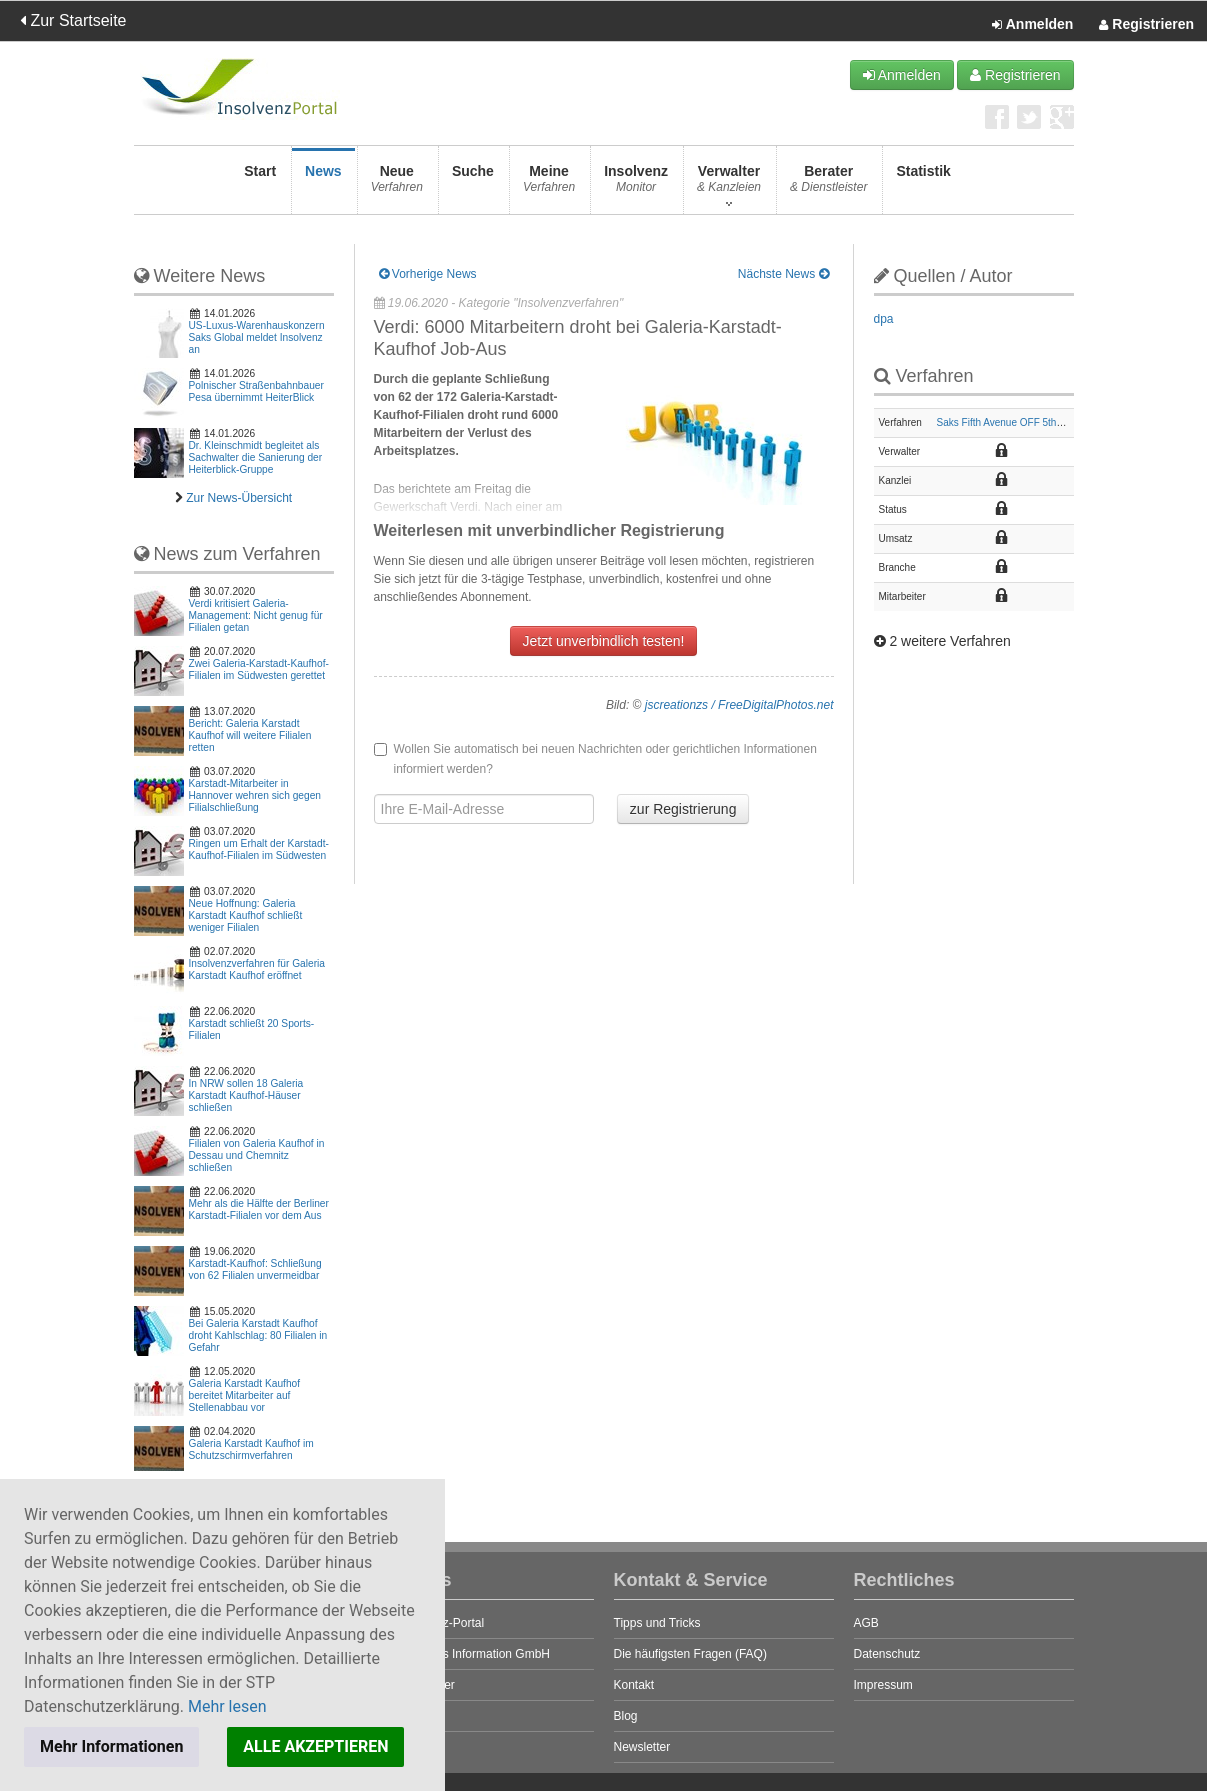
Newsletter (642, 1747)
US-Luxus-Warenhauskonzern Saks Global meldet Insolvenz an (257, 337)
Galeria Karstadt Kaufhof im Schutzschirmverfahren (251, 1449)
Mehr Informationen (111, 1746)
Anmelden (1032, 25)
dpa (884, 319)
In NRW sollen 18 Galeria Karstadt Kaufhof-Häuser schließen (246, 1095)
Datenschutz (887, 1654)
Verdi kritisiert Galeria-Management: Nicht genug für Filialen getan (256, 615)
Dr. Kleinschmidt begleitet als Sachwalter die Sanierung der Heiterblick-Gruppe (256, 457)
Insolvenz (636, 184)
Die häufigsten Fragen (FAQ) (690, 1654)
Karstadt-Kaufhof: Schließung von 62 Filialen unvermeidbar (255, 1269)
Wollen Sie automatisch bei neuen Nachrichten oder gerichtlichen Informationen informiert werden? (595, 759)
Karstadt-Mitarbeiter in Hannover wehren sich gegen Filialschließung (255, 795)
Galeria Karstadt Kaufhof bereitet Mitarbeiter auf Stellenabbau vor (245, 1395)
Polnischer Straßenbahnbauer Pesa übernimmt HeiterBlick (256, 391)
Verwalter (729, 184)
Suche (473, 184)
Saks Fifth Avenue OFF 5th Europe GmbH (1030, 422)
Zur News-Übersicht (239, 498)
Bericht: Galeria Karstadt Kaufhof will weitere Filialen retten (250, 735)
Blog (626, 1716)
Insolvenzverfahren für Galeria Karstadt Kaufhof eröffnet (257, 969)
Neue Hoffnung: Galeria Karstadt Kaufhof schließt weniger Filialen (246, 915)
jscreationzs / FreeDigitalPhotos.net (739, 705)
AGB (866, 1623)
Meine (549, 184)
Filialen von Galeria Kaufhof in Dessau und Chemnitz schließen (257, 1155)
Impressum (883, 1685)
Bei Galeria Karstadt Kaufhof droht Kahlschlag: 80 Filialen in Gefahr (258, 1335)
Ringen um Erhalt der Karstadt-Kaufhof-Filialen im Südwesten (259, 849)
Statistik (923, 184)
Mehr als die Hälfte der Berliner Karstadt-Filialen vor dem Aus (259, 1209)
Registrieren (1146, 25)
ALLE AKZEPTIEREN (315, 1746)
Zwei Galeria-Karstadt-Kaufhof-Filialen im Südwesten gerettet (259, 669)
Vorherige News (428, 274)
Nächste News (783, 274)
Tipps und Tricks (657, 1623)
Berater (828, 184)
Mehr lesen (227, 1706)
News (323, 184)
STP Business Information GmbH (462, 1654)
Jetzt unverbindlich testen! (604, 641)
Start (260, 184)
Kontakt (634, 1685)
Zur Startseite (73, 20)
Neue (397, 184)
